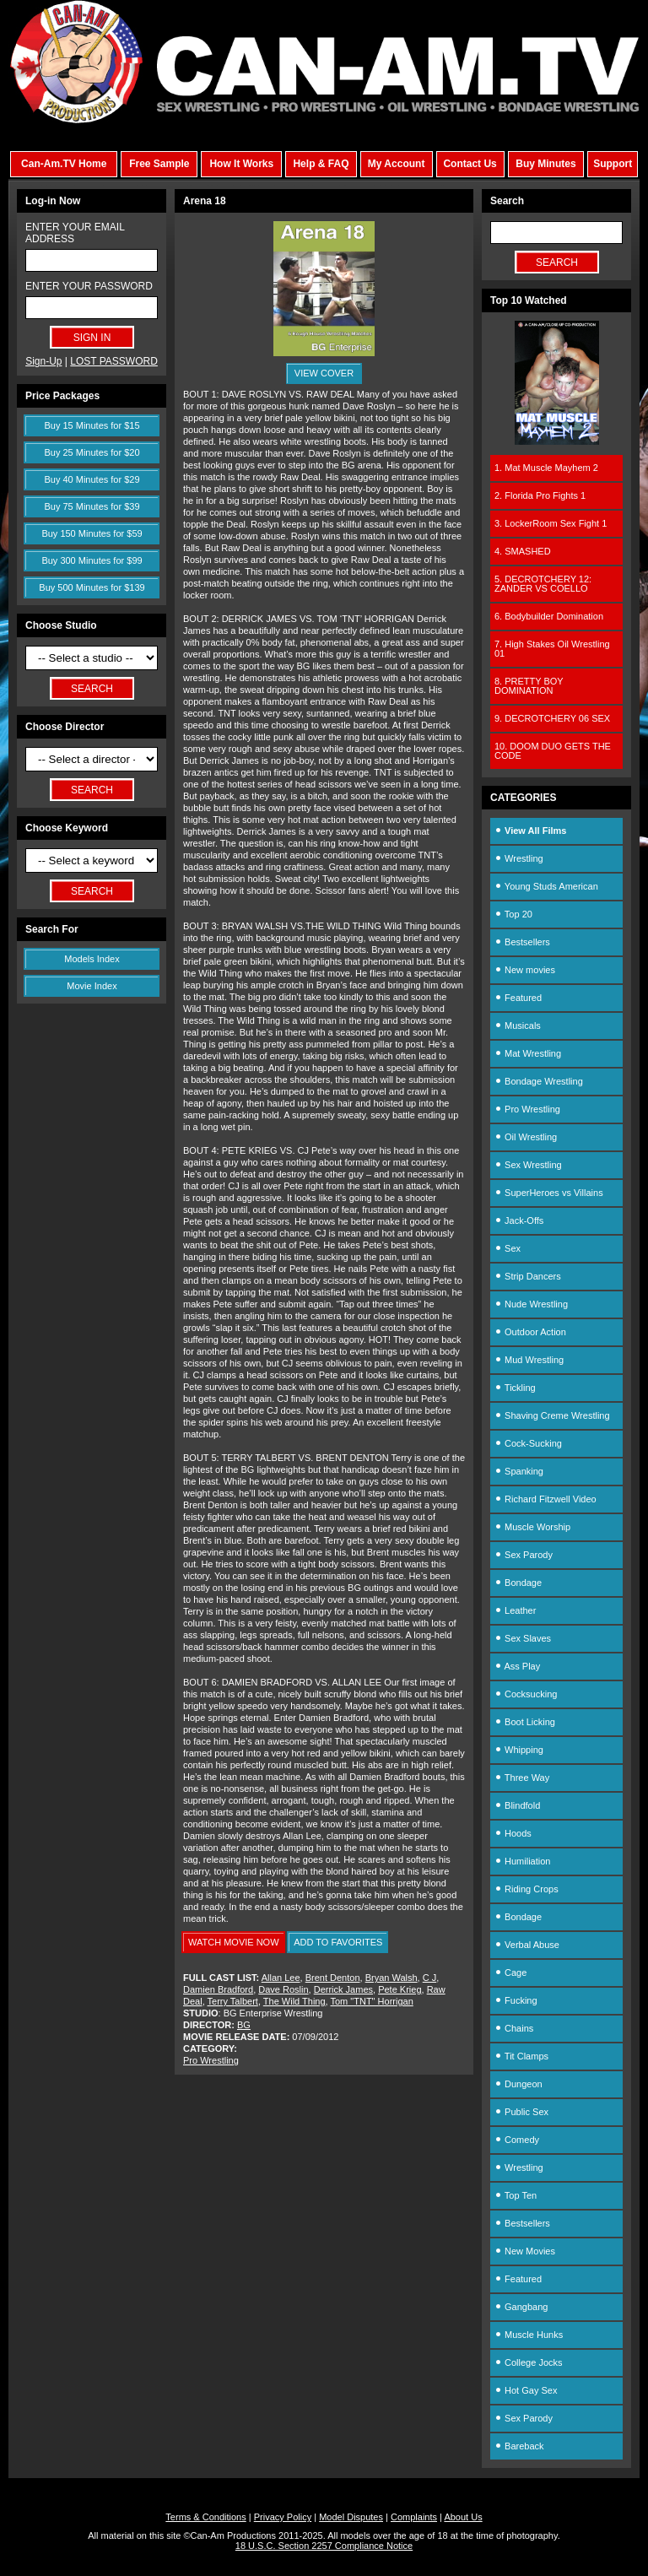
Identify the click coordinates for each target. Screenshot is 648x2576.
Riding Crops (526, 1889)
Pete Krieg (399, 1989)
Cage (510, 1972)
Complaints (414, 2517)
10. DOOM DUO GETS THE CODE (552, 750)
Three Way (521, 1777)
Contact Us (469, 164)
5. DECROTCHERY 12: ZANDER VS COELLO (542, 583)
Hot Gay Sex (525, 2390)
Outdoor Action (530, 1332)
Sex (507, 1248)
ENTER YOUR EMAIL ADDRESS (74, 233)
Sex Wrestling (528, 1165)
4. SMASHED (522, 551)
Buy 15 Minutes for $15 (91, 425)
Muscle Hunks (528, 2335)
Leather (515, 1610)
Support (612, 164)
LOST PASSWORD (114, 361)
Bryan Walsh (391, 1978)
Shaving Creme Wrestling (552, 1415)
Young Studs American (546, 886)
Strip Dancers (527, 1276)
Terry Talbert (233, 2001)
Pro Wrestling (211, 2060)
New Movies (524, 2251)
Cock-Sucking (528, 1443)
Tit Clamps (521, 2056)
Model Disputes (351, 2517)
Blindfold (517, 1805)
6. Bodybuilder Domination (548, 616)
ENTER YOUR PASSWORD (89, 286)
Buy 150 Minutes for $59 (91, 533)
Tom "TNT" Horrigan (372, 2001)
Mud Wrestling (529, 1360)
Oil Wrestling (525, 1137)
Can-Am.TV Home (63, 164)
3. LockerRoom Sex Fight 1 (550, 523)
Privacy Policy (282, 2517)
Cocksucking (525, 1694)
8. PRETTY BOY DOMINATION (529, 685)
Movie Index (91, 986)
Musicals (517, 1025)
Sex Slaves (522, 1638)
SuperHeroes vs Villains (548, 1193)
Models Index (91, 959)
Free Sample (159, 164)
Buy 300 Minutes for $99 (91, 560)
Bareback (519, 2446)
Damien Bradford (218, 1989)
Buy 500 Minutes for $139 (91, 587)
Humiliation (522, 1861)
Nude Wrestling (531, 1304)
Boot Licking (524, 1722)
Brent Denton (332, 1978)
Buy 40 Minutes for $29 (91, 479)
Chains (513, 2028)
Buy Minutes (545, 164)
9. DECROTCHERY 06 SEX (552, 718)
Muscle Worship (532, 1527)
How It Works (241, 164)
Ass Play (517, 1666)
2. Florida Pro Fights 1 (540, 495)
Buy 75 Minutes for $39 (91, 506)
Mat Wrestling (527, 1053)
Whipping (518, 1750)
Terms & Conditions (205, 2517)
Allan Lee (281, 1978)
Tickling (515, 1388)
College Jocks (528, 2362)
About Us (463, 2517)
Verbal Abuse (526, 1945)
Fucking (515, 2000)
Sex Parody (523, 1555)
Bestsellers (522, 942)
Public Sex (521, 2112)
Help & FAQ (320, 164)
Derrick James (343, 1989)
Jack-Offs (518, 1220)
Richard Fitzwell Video (545, 1499)
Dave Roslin (283, 1989)
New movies (524, 970)
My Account (396, 164)
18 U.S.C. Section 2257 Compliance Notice (324, 2546)
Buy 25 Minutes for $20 (91, 452)
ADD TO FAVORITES (338, 1942)
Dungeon (518, 2084)
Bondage (518, 1583)
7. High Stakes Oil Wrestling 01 (552, 648)
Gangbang (521, 2307)
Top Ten (515, 2195)
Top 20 (513, 914)
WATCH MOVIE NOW (233, 1942)
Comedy (516, 2140)
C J (430, 1978)
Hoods (513, 1833)
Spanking (518, 1471)
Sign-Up (43, 361)
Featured (518, 998)
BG (244, 2025)
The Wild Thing (294, 2001)
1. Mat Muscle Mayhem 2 (546, 468)
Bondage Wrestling (538, 1081)
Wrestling (518, 858)
